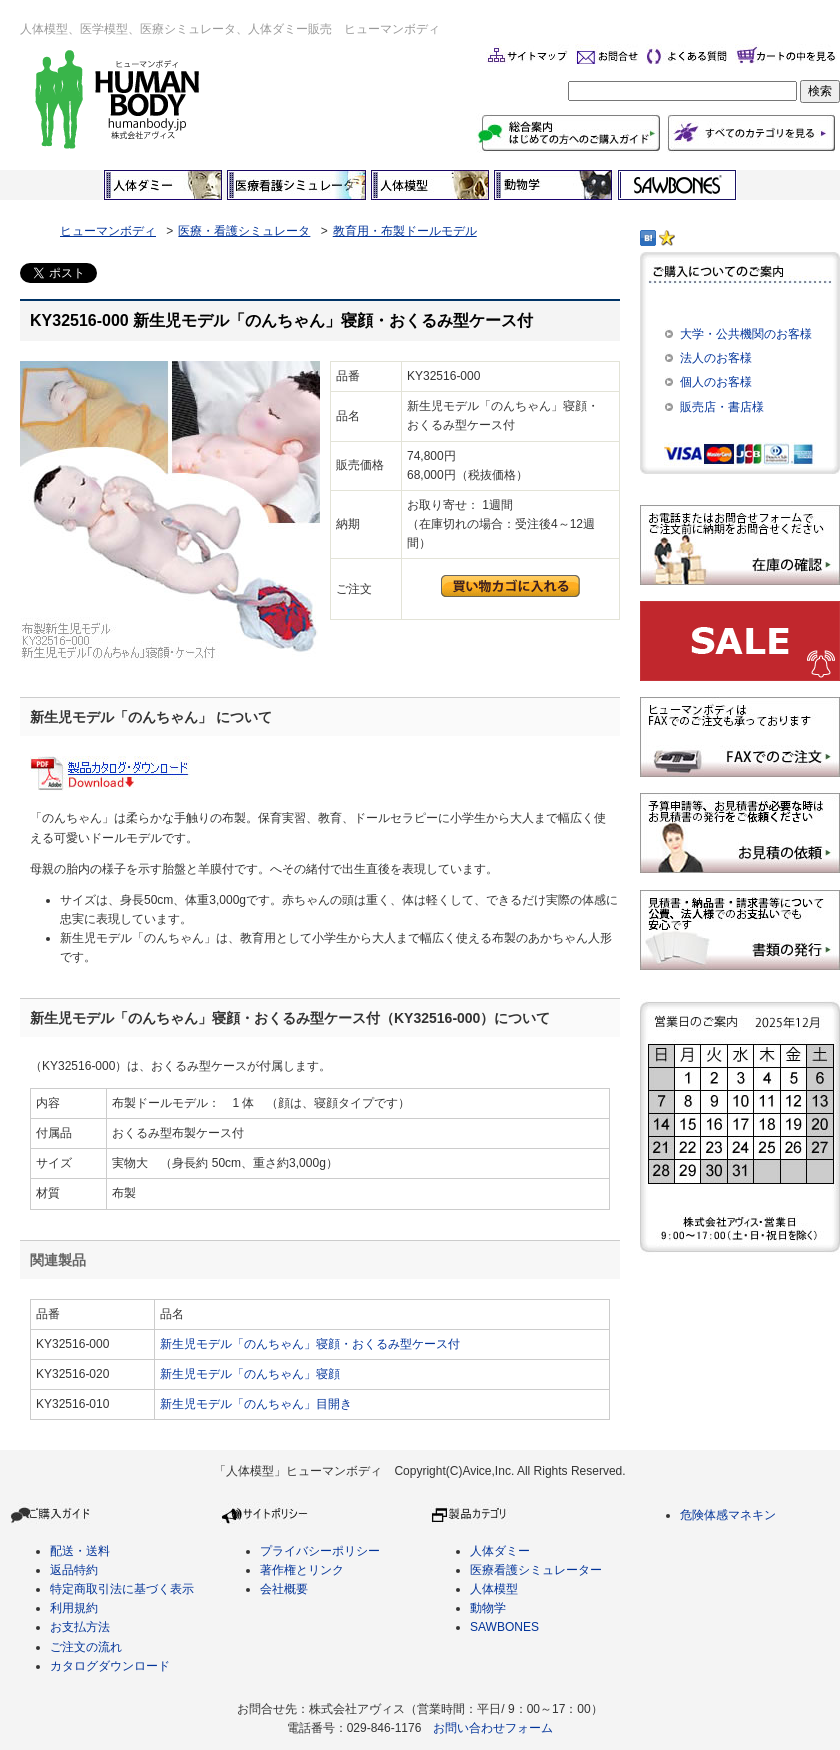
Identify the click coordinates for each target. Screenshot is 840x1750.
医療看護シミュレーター (536, 1570)
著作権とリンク (302, 1570)
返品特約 (74, 1570)
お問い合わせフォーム (493, 1728)
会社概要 (284, 1589)
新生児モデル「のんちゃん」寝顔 (250, 1374)
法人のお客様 (716, 358)
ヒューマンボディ (108, 231)
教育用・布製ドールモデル (405, 231)
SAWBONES (504, 1627)
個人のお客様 (716, 382)
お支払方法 (80, 1627)
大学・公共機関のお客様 (746, 334)
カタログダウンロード (110, 1666)
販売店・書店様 (722, 407)
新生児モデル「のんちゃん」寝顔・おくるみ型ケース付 (310, 1344)
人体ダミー (500, 1551)
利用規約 (74, 1608)
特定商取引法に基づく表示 (122, 1589)
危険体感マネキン (728, 1515)
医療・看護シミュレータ (244, 231)
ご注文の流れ (86, 1647)
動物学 (488, 1608)
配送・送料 (80, 1551)
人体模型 (494, 1589)
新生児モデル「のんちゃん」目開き (256, 1404)
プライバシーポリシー (320, 1551)
